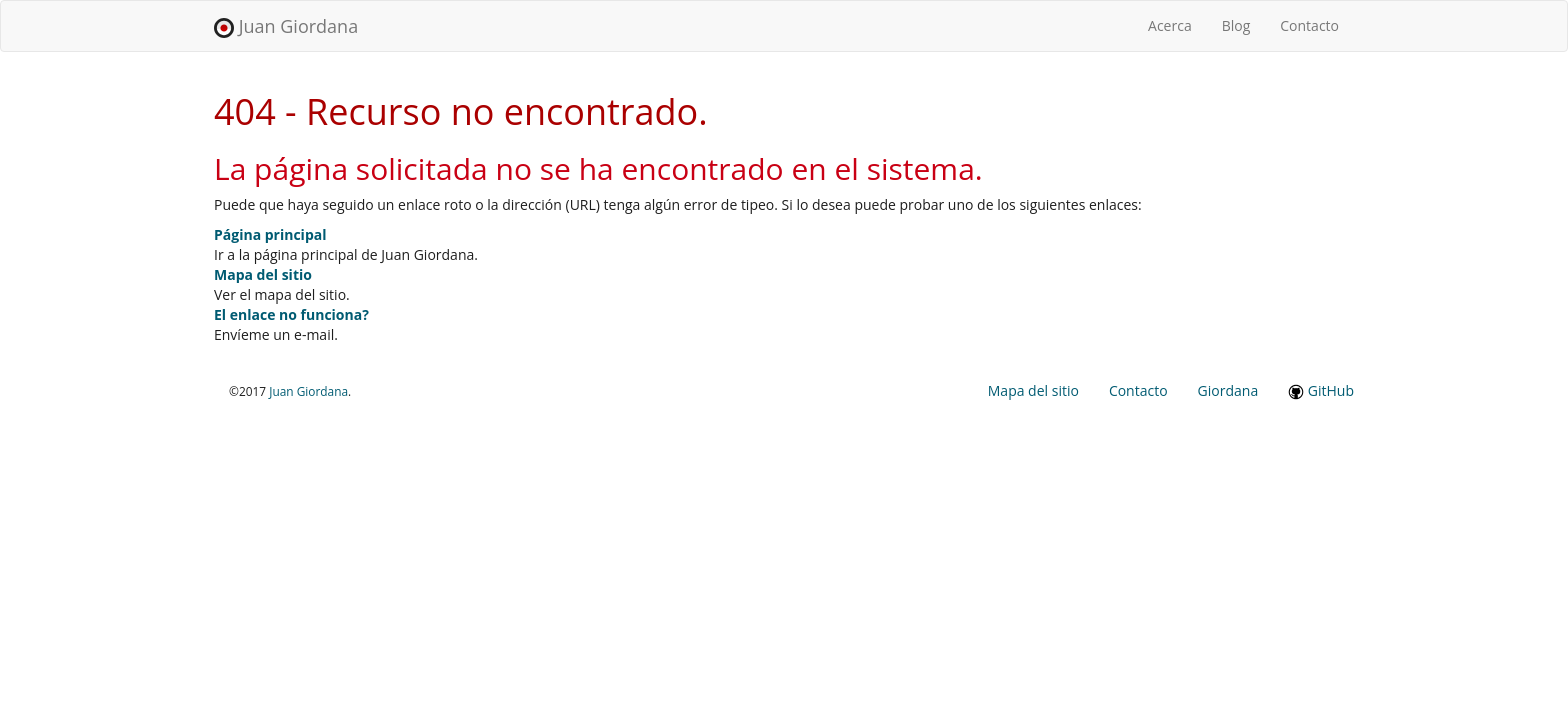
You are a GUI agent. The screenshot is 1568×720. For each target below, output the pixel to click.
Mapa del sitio (263, 274)
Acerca (1177, 25)
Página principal (270, 234)
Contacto (1309, 25)
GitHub (1321, 390)
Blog (1236, 25)
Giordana (1228, 390)
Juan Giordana (286, 26)
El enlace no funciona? (291, 314)
